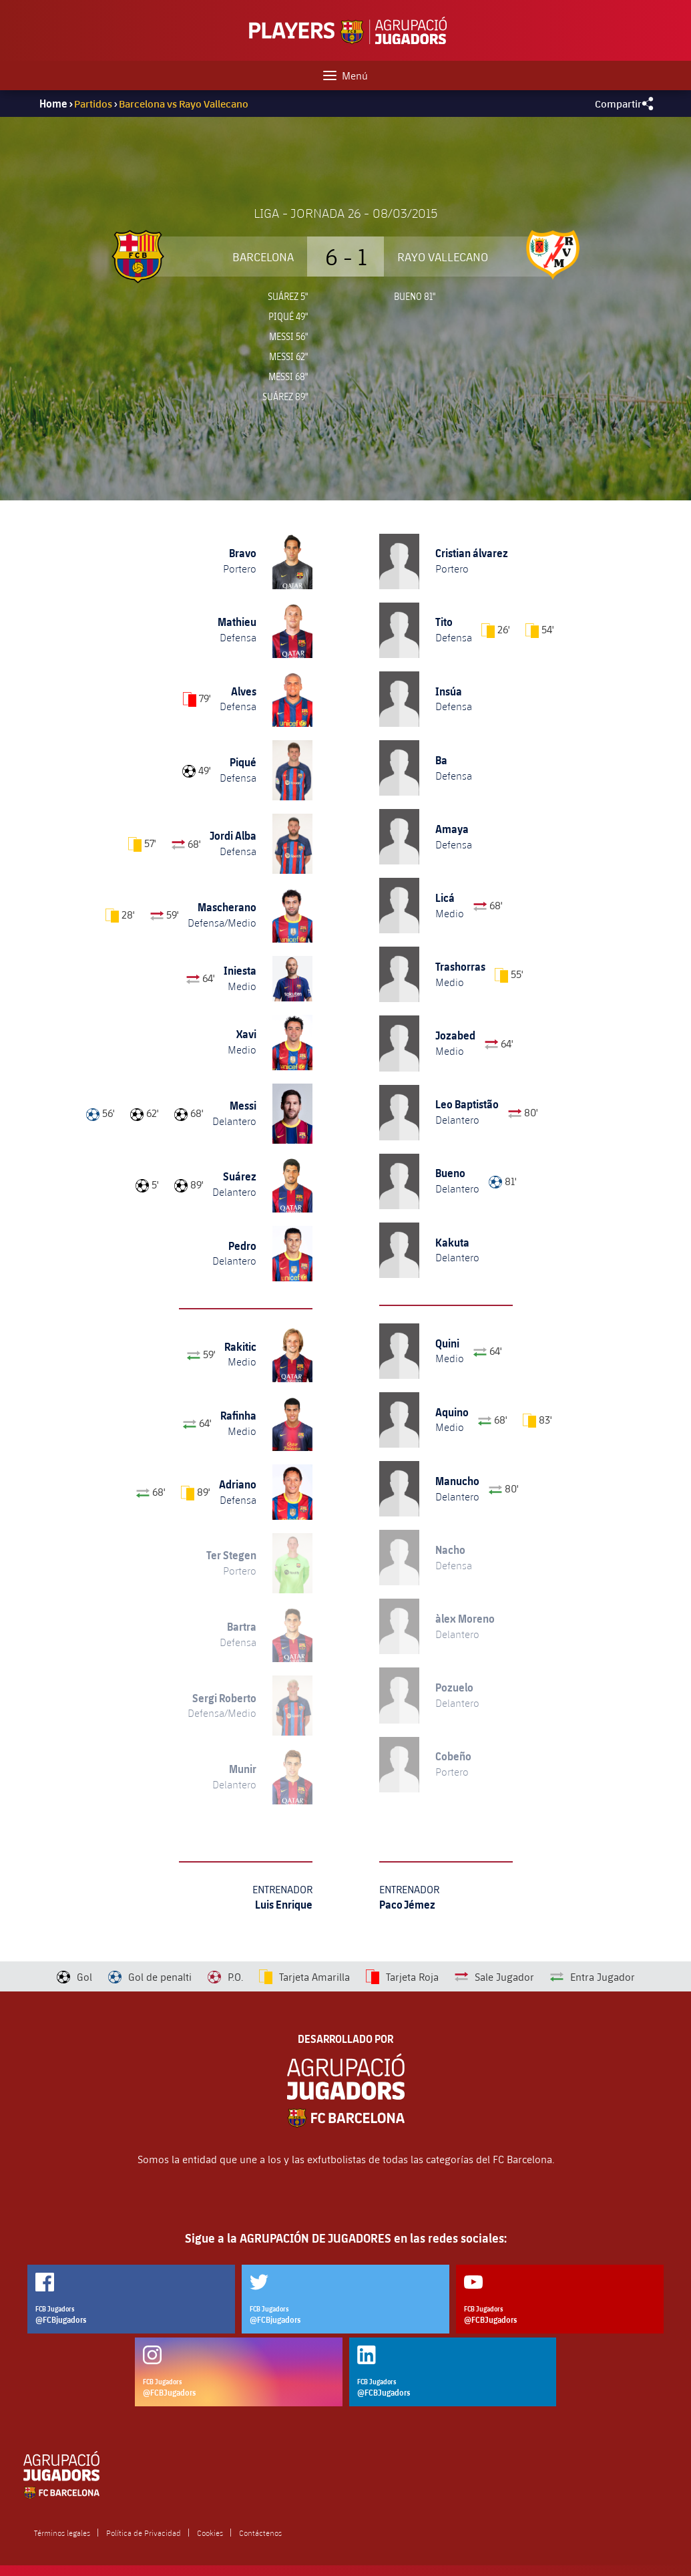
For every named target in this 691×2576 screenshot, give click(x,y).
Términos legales (62, 2532)
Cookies (210, 2532)
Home (53, 103)
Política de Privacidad (143, 2532)
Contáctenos (260, 2532)
